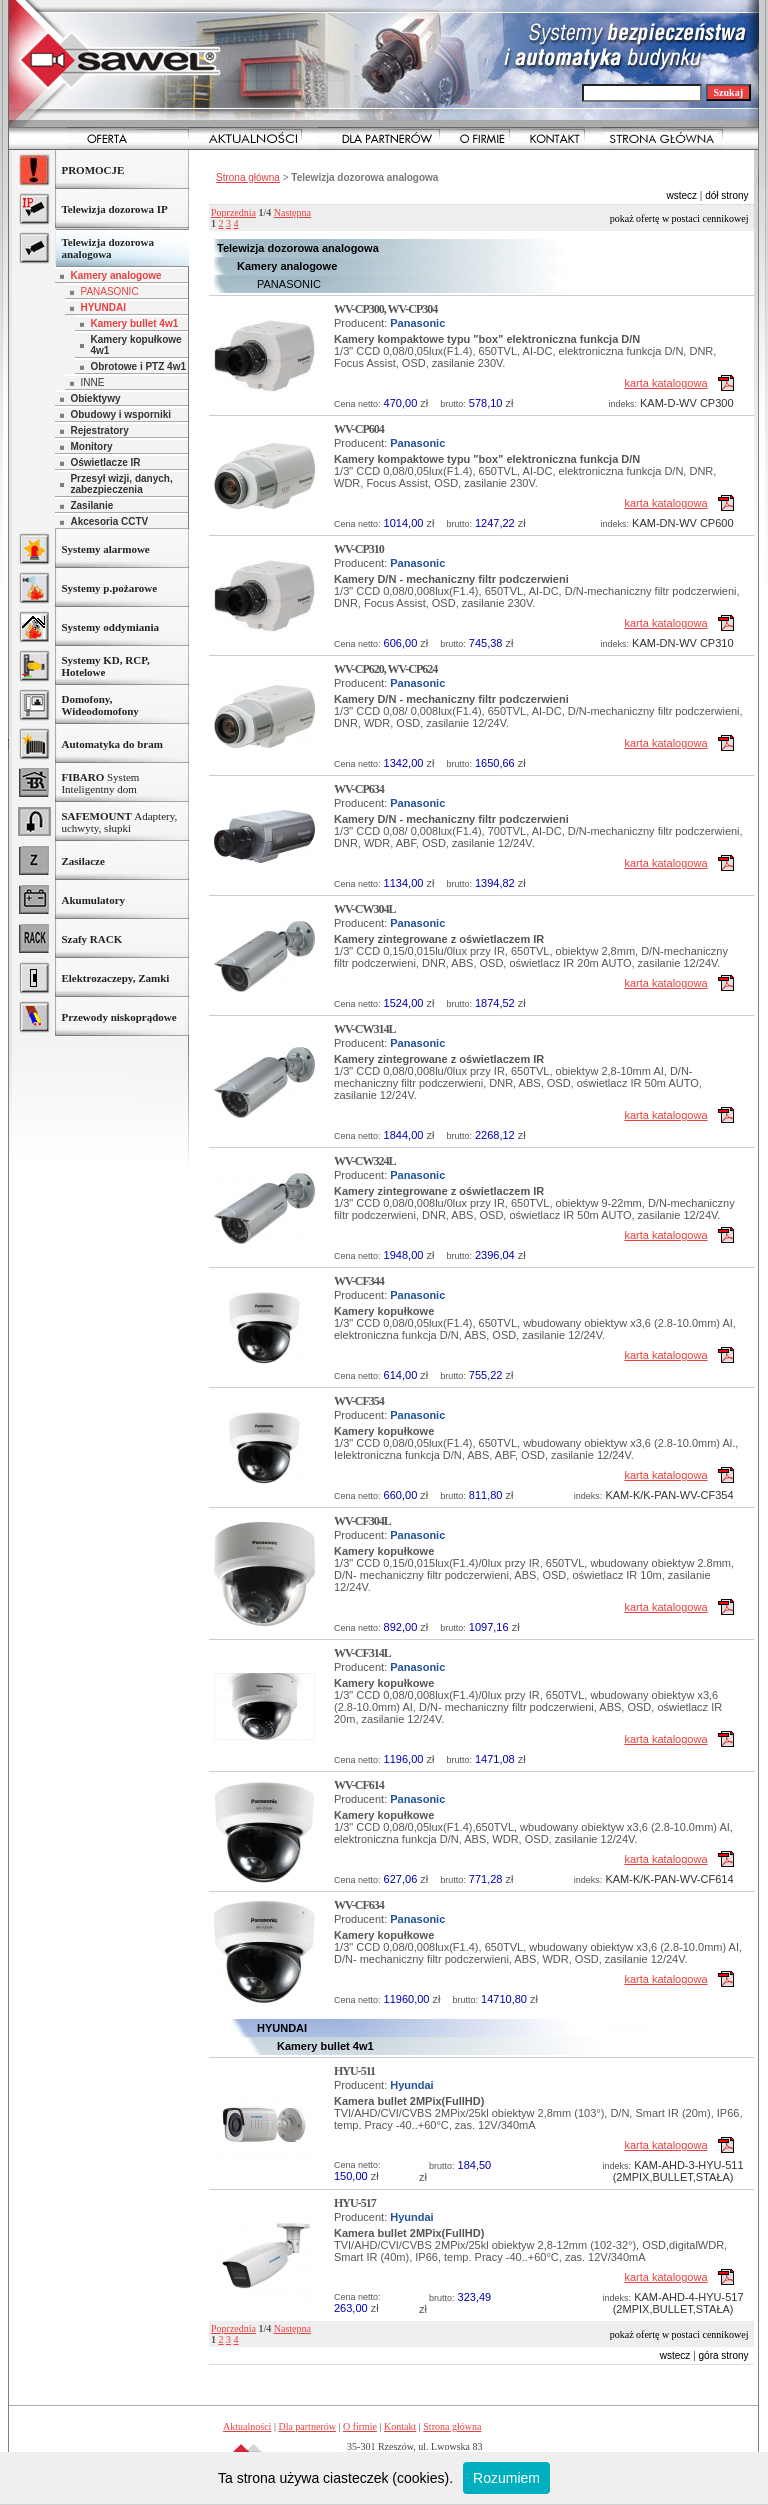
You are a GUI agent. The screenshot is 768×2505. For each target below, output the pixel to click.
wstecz (681, 195)
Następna (292, 212)
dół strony (726, 195)
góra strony (724, 2355)
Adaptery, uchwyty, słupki (119, 822)
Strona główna (248, 177)
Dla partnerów (306, 2426)
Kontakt (400, 2426)
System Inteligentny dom (100, 783)
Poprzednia (233, 212)
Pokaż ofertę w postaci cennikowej (679, 218)
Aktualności (247, 2426)
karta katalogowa (665, 383)
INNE (92, 382)
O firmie (360, 2426)
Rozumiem (506, 2478)
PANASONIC (109, 291)
